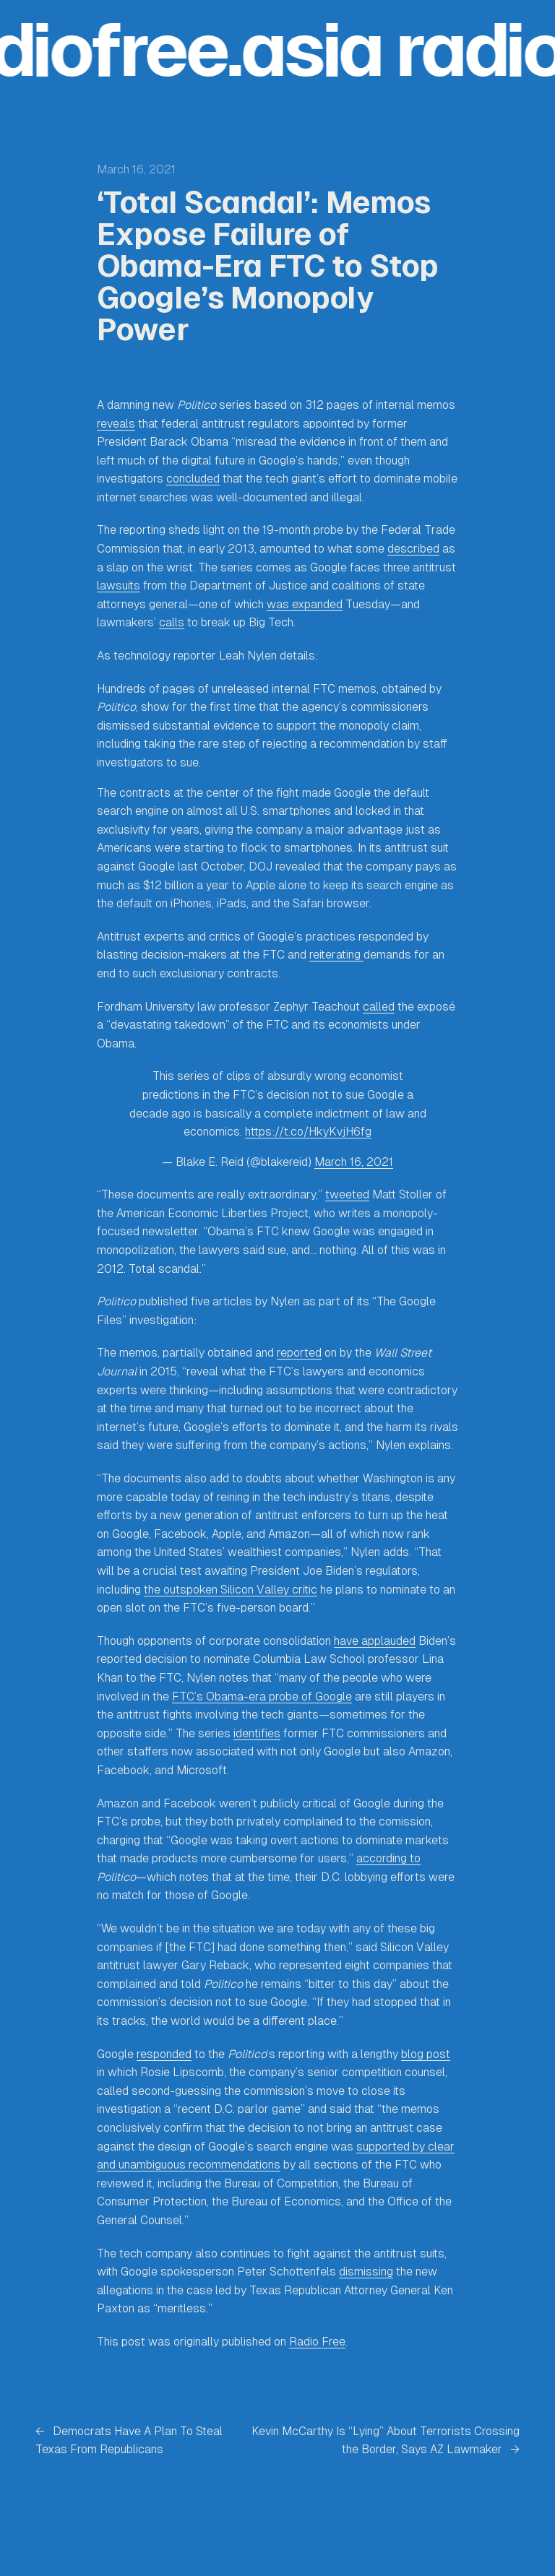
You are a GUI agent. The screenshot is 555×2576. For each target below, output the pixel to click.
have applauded (375, 1641)
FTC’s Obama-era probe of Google (262, 1696)
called (379, 1006)
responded (164, 2054)
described (413, 549)
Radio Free (317, 2341)
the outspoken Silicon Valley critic (230, 1589)
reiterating (336, 954)
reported (299, 1353)
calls (171, 622)
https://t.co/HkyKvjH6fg (308, 1131)
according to (388, 1858)
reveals (116, 424)
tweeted (347, 1194)
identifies (256, 1733)
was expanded (305, 604)
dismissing (366, 2271)
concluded (193, 478)
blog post (425, 2054)
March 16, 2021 (353, 1162)
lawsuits (118, 585)
